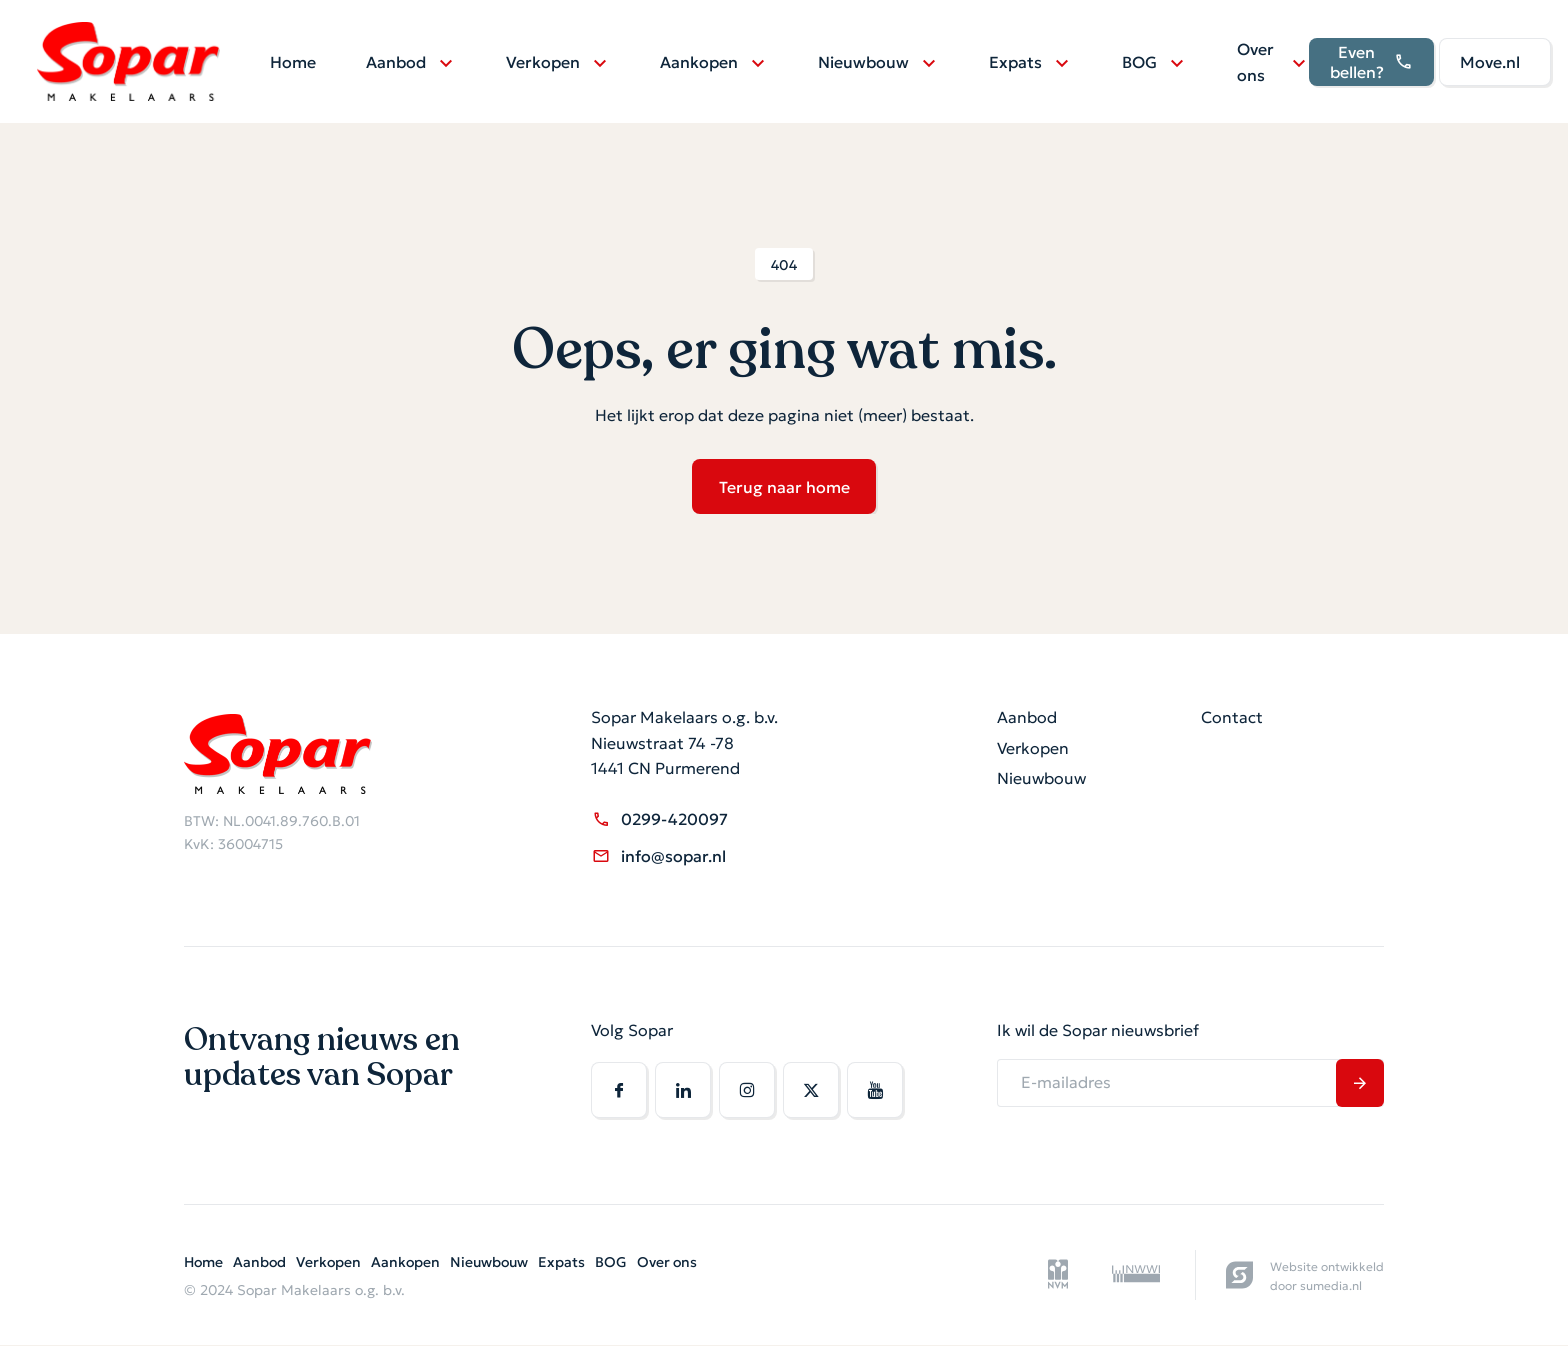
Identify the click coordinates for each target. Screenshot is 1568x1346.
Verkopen (546, 63)
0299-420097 (659, 819)
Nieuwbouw (866, 63)
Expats (1018, 63)
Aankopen (702, 63)
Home (296, 63)
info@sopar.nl (658, 856)
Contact (1232, 717)
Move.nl (1493, 63)
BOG (1142, 63)
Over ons (1258, 63)
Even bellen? (1374, 63)
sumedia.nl (1331, 1285)
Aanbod (399, 63)
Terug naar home (784, 487)
